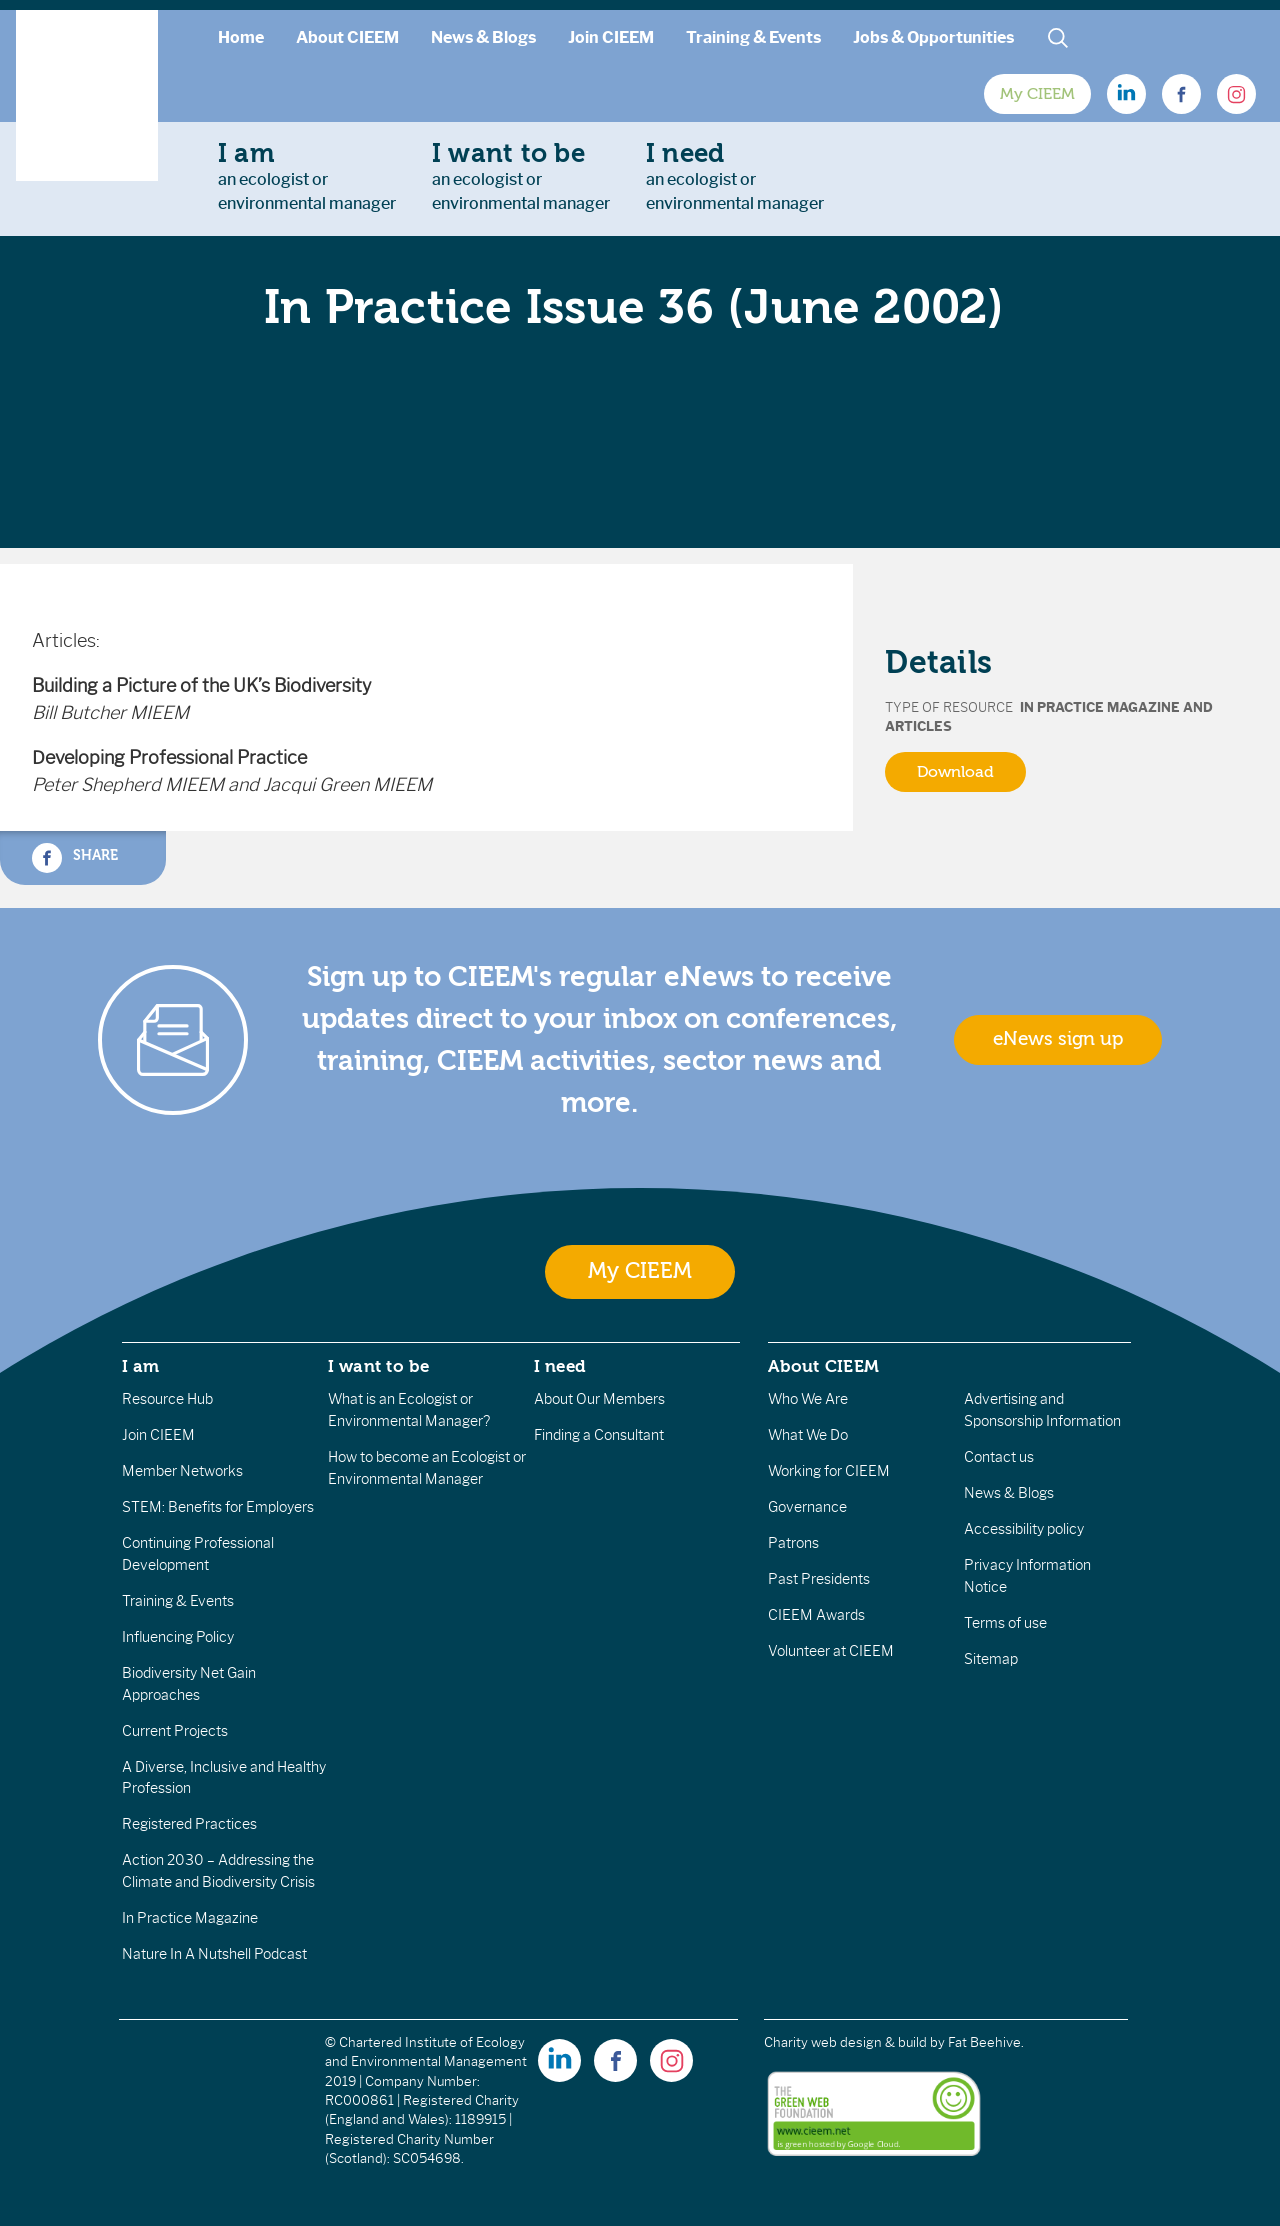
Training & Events (753, 37)
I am (141, 1366)
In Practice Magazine (190, 1918)
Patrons (793, 1543)
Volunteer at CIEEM (831, 1651)
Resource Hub (167, 1399)
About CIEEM (347, 37)
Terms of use (1005, 1623)
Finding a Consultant (599, 1435)
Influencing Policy (178, 1637)
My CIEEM (1037, 94)
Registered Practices (189, 1824)
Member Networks (182, 1471)
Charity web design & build (845, 2042)
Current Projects (175, 1731)
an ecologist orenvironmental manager (307, 176)
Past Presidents (819, 1579)
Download (955, 772)
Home (241, 37)
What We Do (808, 1435)
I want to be (379, 1366)
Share (75, 858)
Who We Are (808, 1399)
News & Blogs (483, 37)
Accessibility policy (1024, 1529)
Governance (807, 1507)
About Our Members (599, 1399)
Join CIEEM (611, 37)
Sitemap (991, 1659)
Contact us (999, 1457)
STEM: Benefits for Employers (218, 1507)
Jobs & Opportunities (933, 37)
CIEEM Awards (816, 1615)
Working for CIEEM (829, 1471)
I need (560, 1366)
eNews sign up (1058, 1039)
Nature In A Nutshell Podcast (214, 1954)
